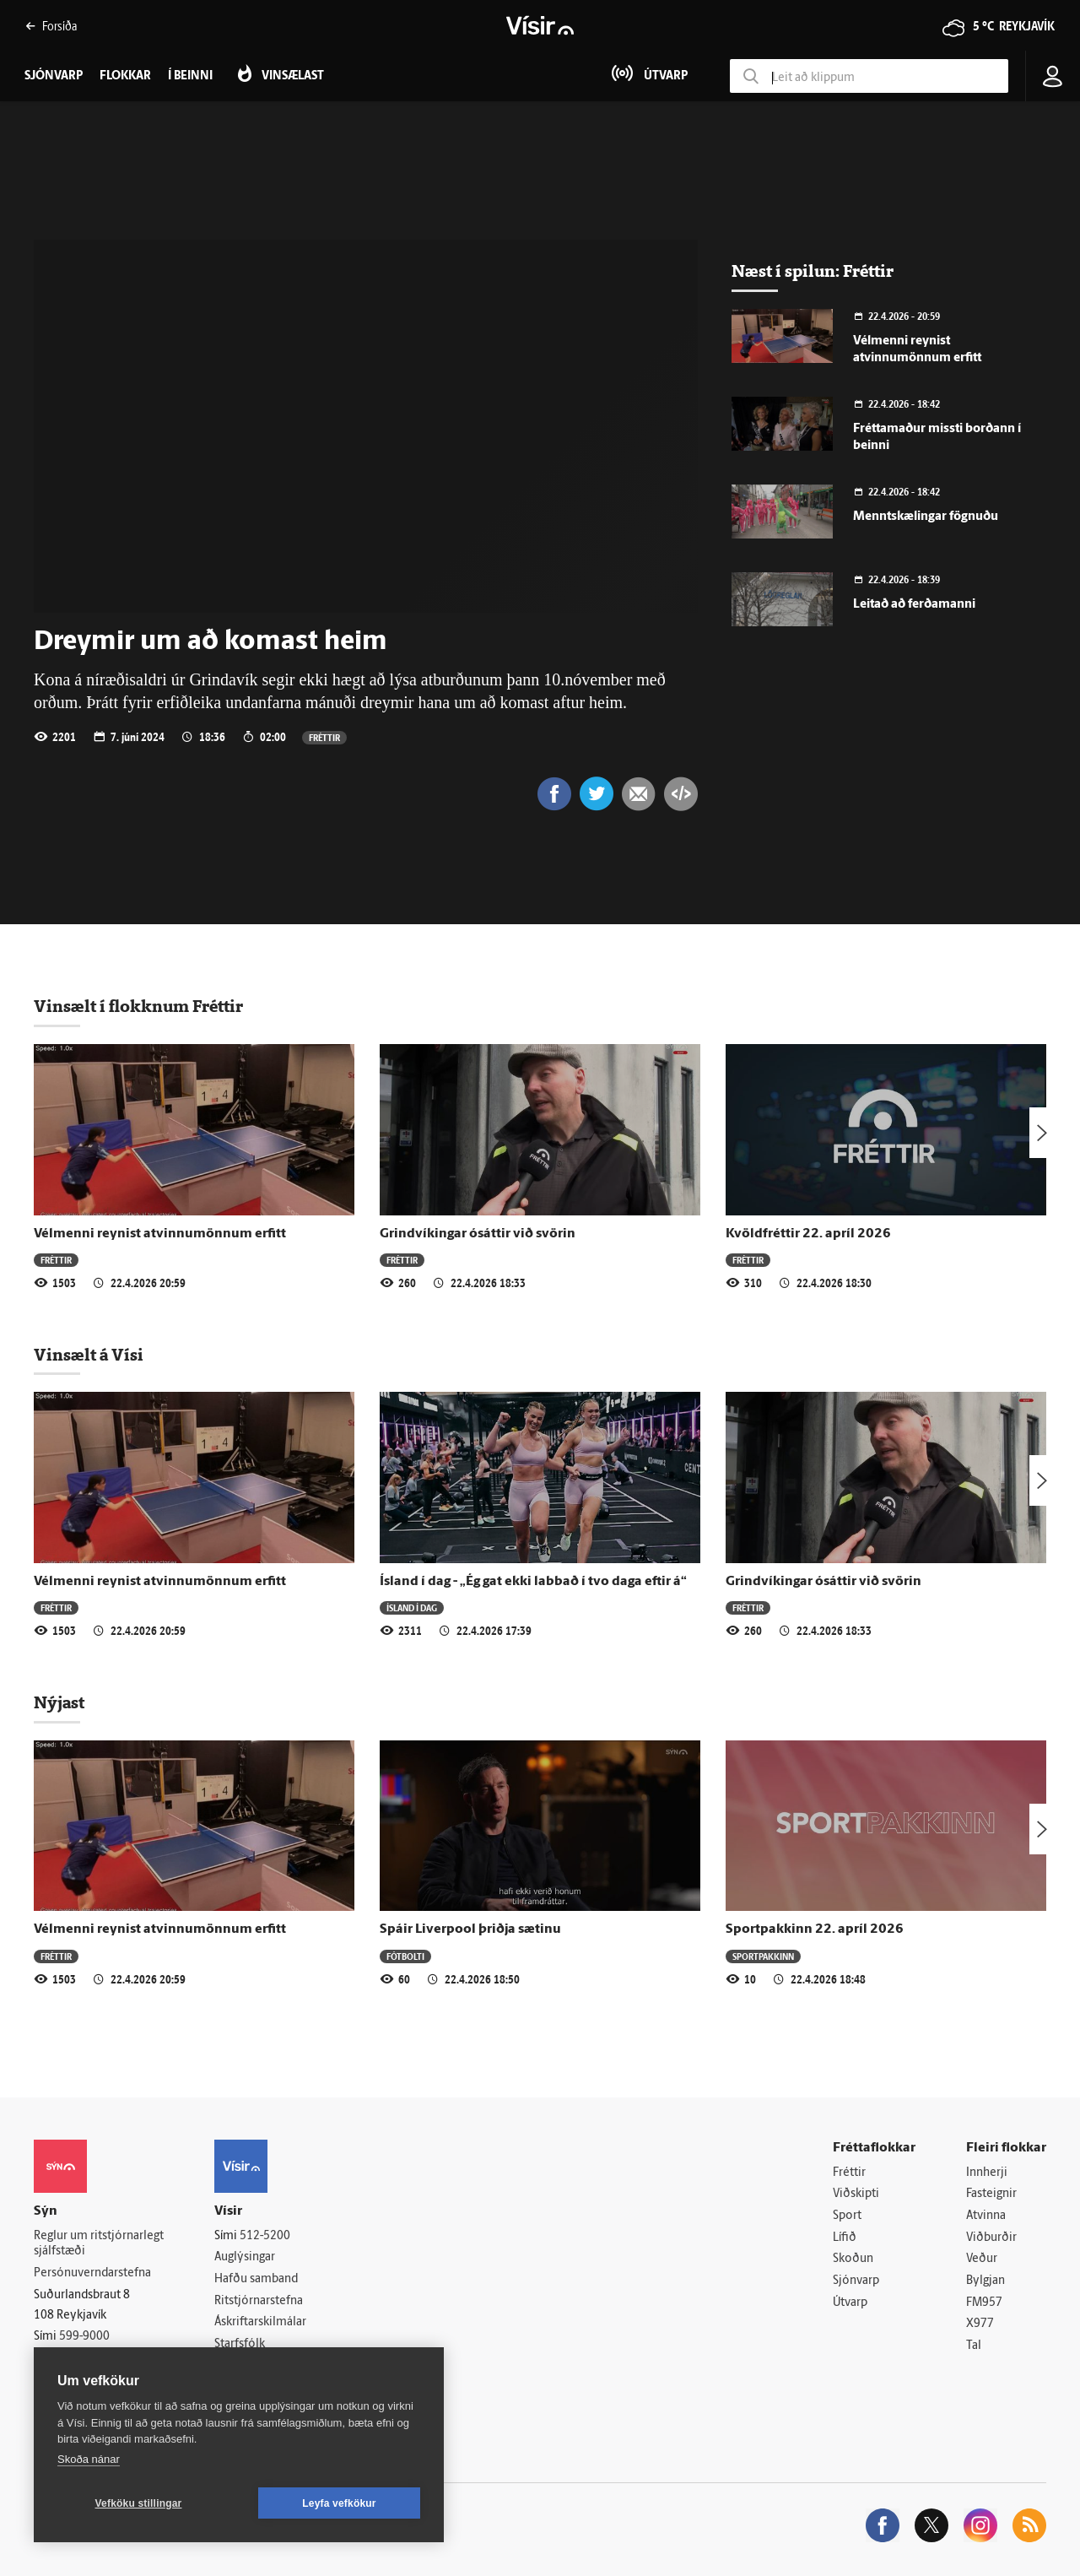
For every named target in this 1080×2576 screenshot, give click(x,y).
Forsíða (51, 26)
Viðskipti (856, 2194)
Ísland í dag (411, 1607)
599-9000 (84, 2336)
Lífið (844, 2238)
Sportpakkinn (763, 1956)
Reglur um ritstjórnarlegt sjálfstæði (99, 2244)
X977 (980, 2324)
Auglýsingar (244, 2257)
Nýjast (59, 1702)
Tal (973, 2346)
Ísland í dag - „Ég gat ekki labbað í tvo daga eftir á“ (533, 1581)
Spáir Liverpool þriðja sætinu (470, 1929)
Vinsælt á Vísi (88, 1354)
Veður (981, 2259)
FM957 (984, 2303)
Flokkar (125, 76)
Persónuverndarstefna (92, 2273)
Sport (847, 2216)
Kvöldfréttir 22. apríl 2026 (808, 1234)
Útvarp (850, 2303)
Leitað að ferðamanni (914, 604)
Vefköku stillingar (138, 2503)
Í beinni (190, 76)
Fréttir (324, 737)
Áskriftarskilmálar (260, 2322)
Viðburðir (991, 2238)
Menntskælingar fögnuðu (925, 517)
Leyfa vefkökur (339, 2503)
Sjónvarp (856, 2281)
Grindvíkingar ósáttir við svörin (477, 1234)
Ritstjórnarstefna (258, 2301)
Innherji (986, 2173)
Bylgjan (985, 2281)
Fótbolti (405, 1956)
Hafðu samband (256, 2279)
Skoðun (853, 2259)
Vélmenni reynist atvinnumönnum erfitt (160, 1234)
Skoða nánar (88, 2459)
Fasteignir (991, 2194)
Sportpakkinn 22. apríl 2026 (815, 1929)
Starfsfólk (239, 2344)
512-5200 (265, 2236)
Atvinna (986, 2216)
